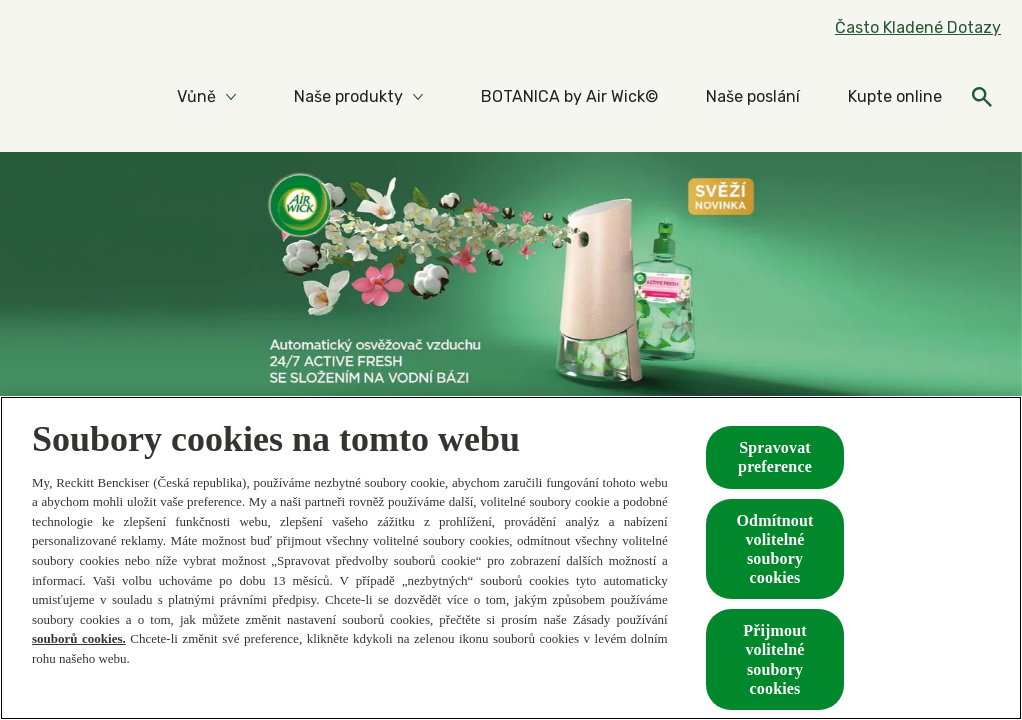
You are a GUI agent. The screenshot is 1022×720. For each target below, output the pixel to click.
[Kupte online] (895, 97)
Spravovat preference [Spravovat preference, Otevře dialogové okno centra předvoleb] (775, 457)
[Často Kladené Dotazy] (918, 28)
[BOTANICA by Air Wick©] (569, 97)
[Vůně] (196, 97)
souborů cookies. (79, 638)
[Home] (60, 97)
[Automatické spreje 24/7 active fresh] (511, 298)
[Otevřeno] (982, 97)
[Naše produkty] (348, 97)
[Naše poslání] (753, 97)
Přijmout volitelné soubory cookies (774, 659)
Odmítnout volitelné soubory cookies (775, 549)
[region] (511, 558)
